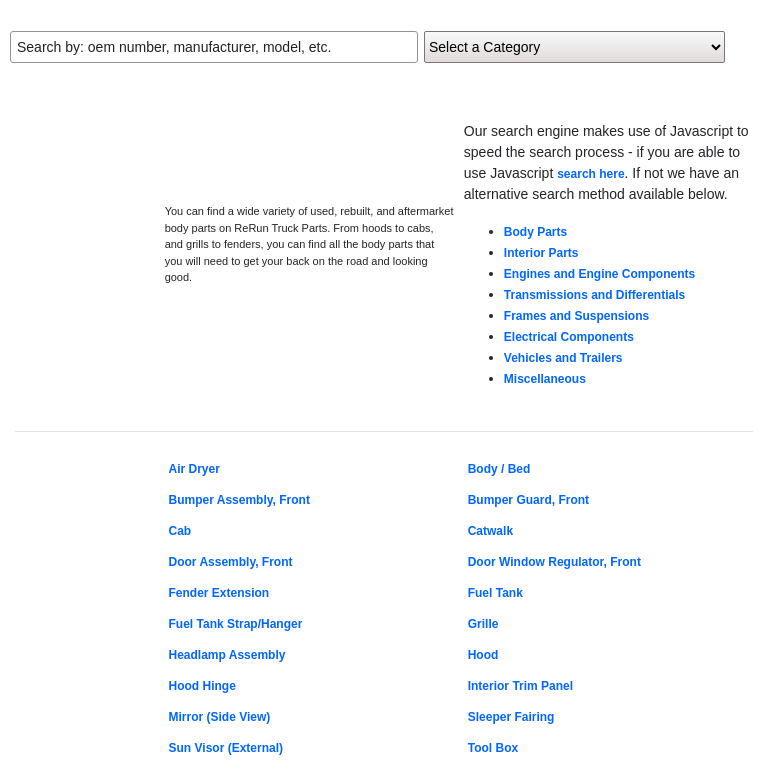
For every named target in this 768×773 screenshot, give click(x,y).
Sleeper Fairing (511, 717)
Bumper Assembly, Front (239, 500)
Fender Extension (219, 593)
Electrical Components (569, 337)
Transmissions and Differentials (594, 295)
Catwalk (490, 531)
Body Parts (535, 232)
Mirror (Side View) (220, 717)
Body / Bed (499, 469)
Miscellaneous (545, 379)
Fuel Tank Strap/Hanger (236, 624)
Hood (483, 655)
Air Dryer (194, 469)
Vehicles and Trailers (563, 358)
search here (590, 174)
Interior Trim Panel (520, 686)
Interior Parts (541, 253)
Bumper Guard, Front (528, 500)
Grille (483, 624)
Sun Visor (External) (226, 748)
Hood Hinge (202, 686)
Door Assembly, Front (231, 562)
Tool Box (493, 748)
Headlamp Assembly (227, 655)
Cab (180, 531)
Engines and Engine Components (599, 274)
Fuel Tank (495, 593)
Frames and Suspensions (576, 316)
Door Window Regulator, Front (554, 562)
